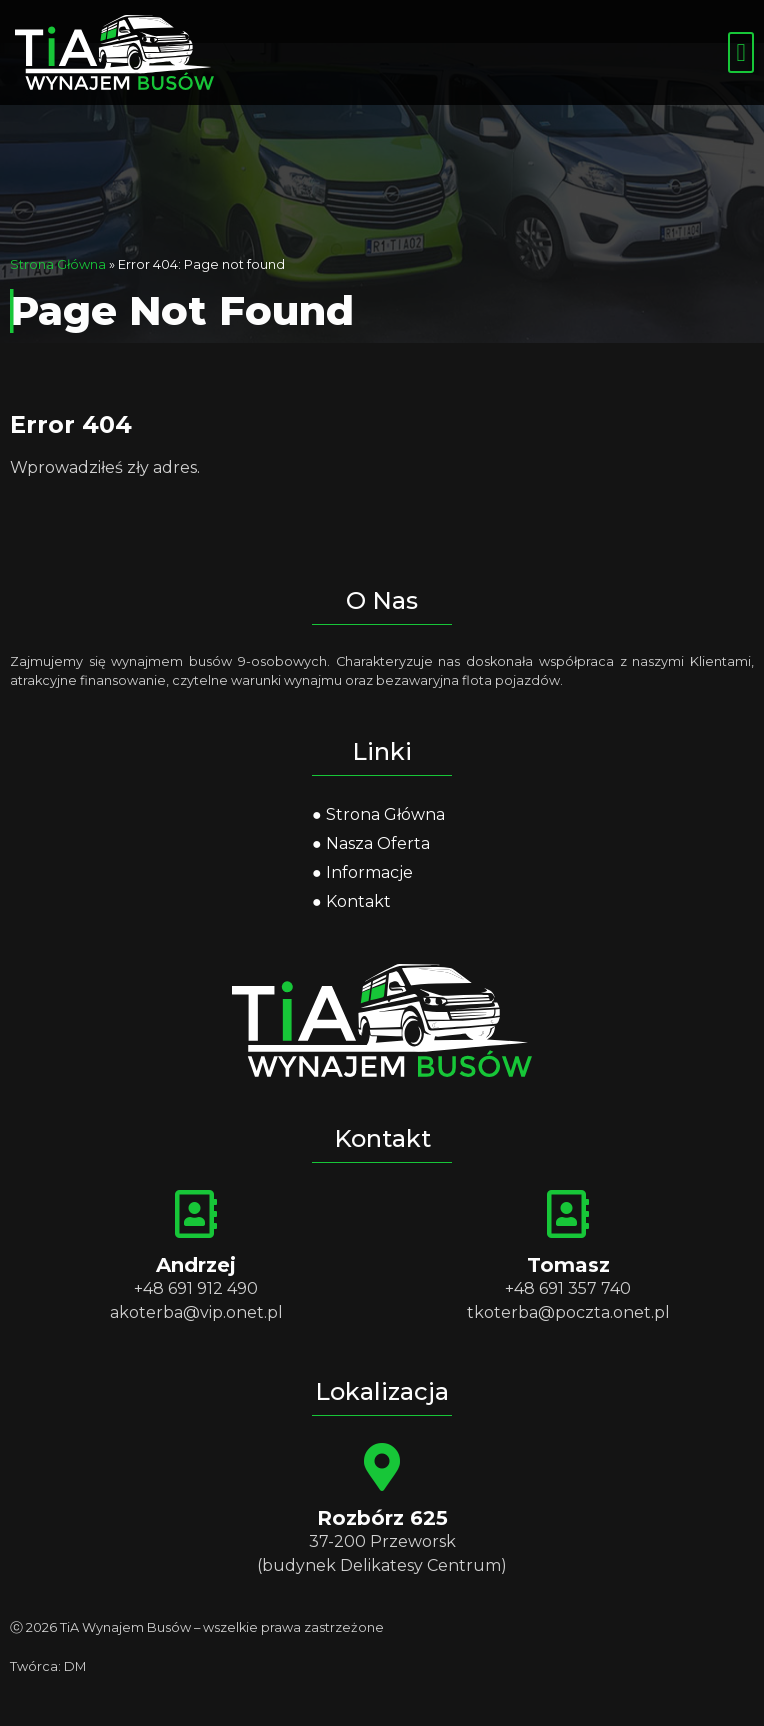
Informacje (369, 872)
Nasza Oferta (378, 843)
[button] (741, 53)
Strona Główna (58, 264)
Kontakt (358, 901)
